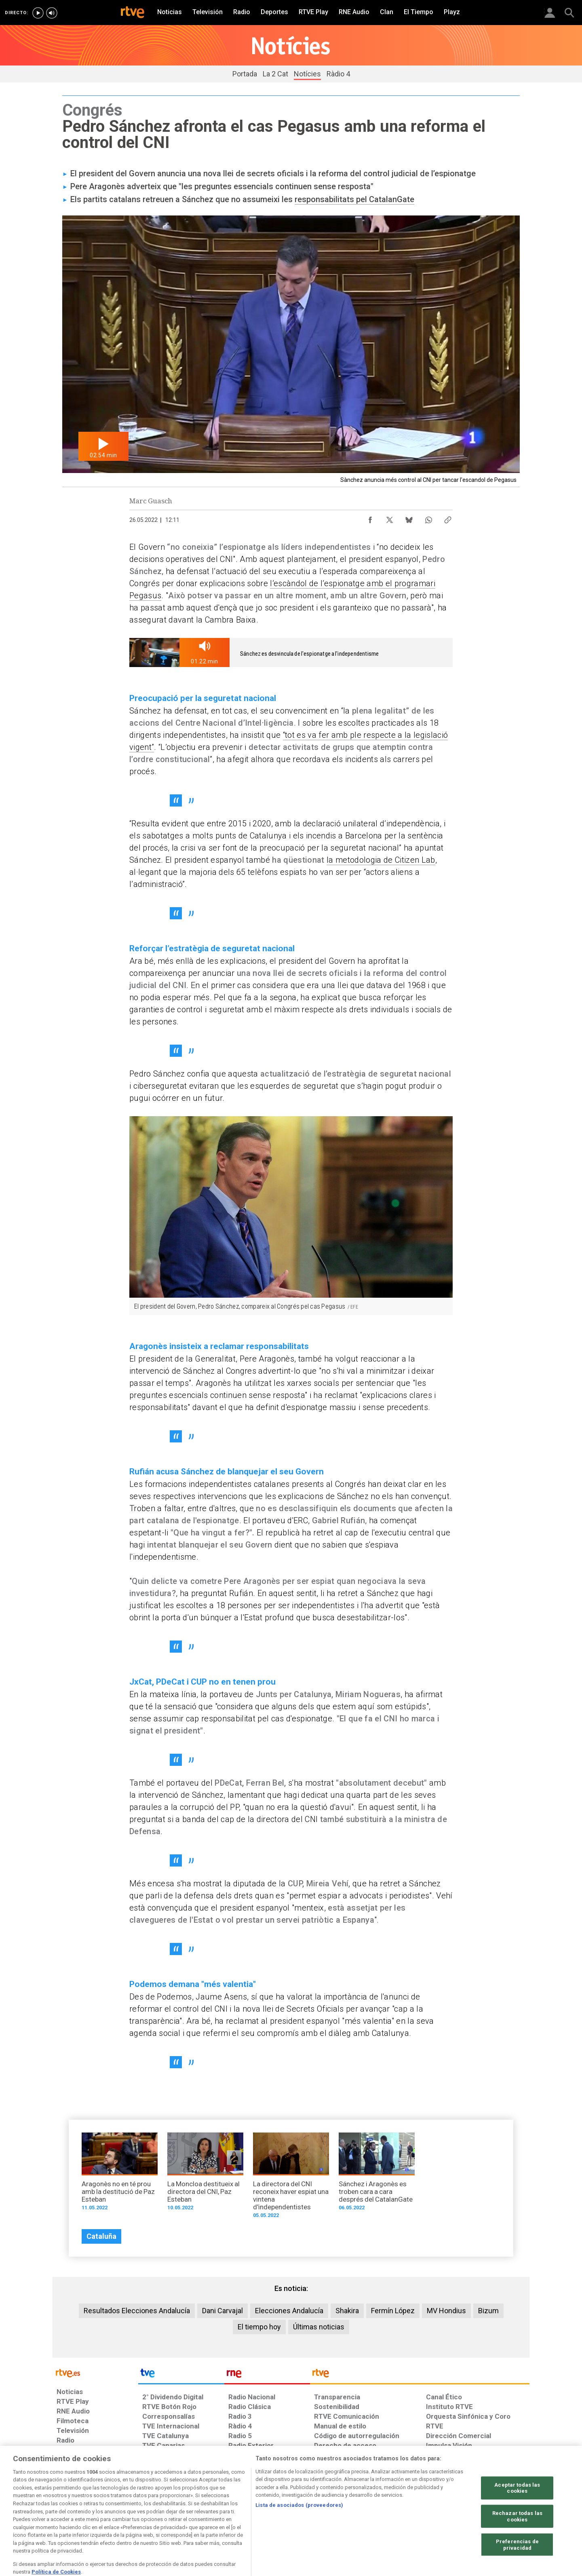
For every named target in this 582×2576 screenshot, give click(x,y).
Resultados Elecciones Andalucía (137, 2310)
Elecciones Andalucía (289, 2310)
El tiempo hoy (259, 2327)
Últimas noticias (318, 2327)
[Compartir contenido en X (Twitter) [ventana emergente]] (389, 518)
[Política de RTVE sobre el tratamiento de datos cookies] (203, 2514)
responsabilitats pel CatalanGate (354, 199)
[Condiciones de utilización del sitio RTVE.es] (69, 2514)
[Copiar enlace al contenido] (448, 518)
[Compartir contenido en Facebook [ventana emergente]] (370, 518)
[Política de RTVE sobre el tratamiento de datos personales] (130, 2514)
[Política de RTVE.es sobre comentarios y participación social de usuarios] (493, 2514)
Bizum (488, 2310)
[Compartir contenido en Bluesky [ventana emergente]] (409, 518)
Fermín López (393, 2310)
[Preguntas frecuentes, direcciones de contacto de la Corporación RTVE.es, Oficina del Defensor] (430, 2514)
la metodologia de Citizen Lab (381, 860)
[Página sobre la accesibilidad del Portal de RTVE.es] (339, 2514)
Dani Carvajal (222, 2310)
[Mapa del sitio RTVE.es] (387, 2514)
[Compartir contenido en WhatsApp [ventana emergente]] (428, 518)
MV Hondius (446, 2310)
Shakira (347, 2310)
